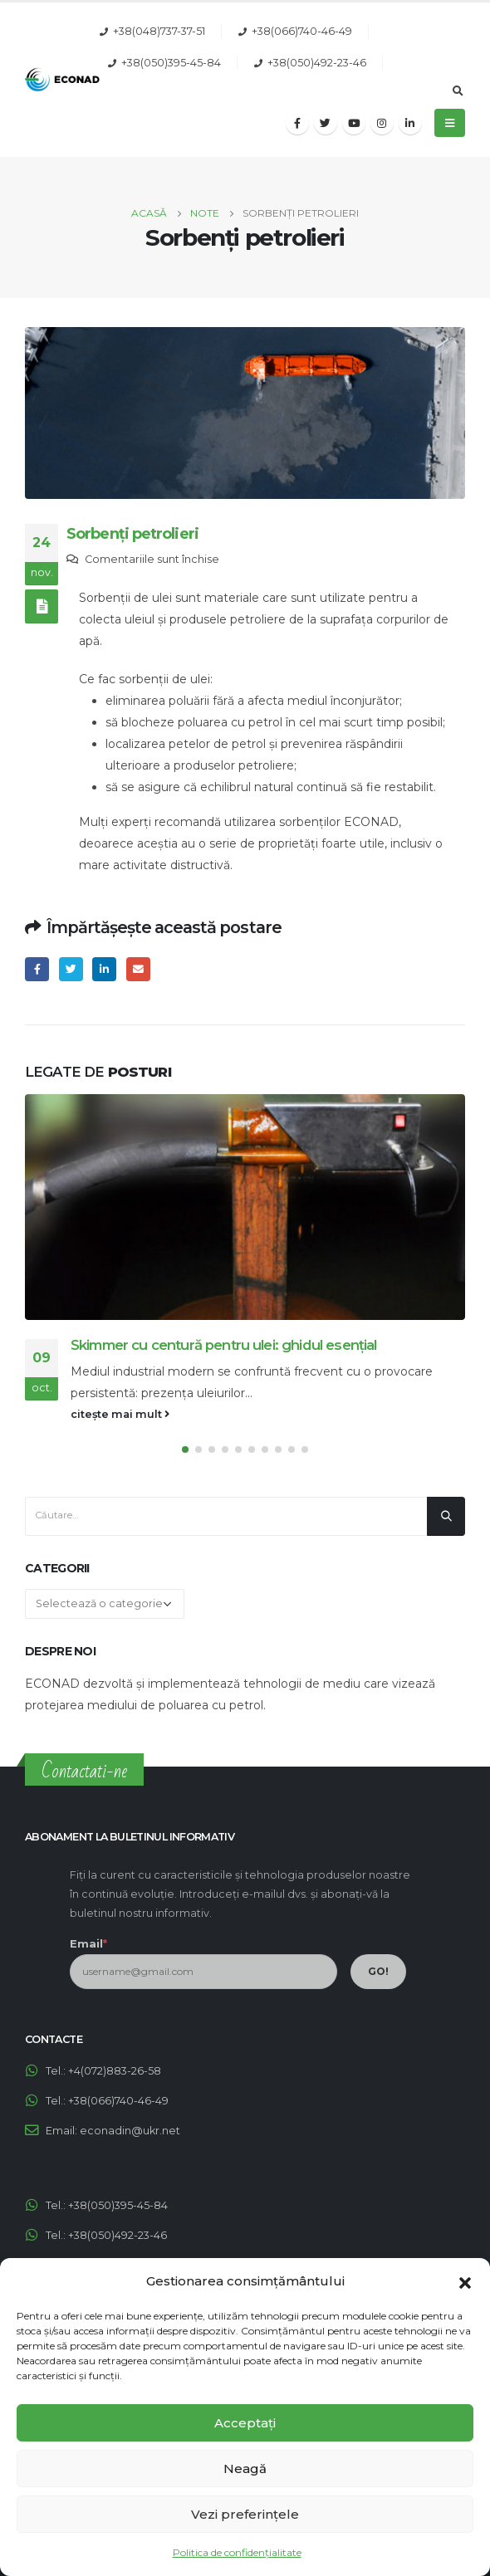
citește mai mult (120, 1414)
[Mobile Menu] (449, 123)
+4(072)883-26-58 (114, 2071)
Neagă (245, 2468)
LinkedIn (104, 969)
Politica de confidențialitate (237, 2552)
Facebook (37, 969)
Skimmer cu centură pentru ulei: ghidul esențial (224, 1345)
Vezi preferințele (245, 2514)
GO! (378, 1971)
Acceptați (245, 2423)
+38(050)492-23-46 (316, 62)
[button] (465, 2281)
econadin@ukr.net (130, 2130)
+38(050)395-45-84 (171, 62)
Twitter (71, 969)
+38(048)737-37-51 (159, 31)
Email (138, 969)
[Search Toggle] (457, 91)
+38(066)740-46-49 (302, 31)
